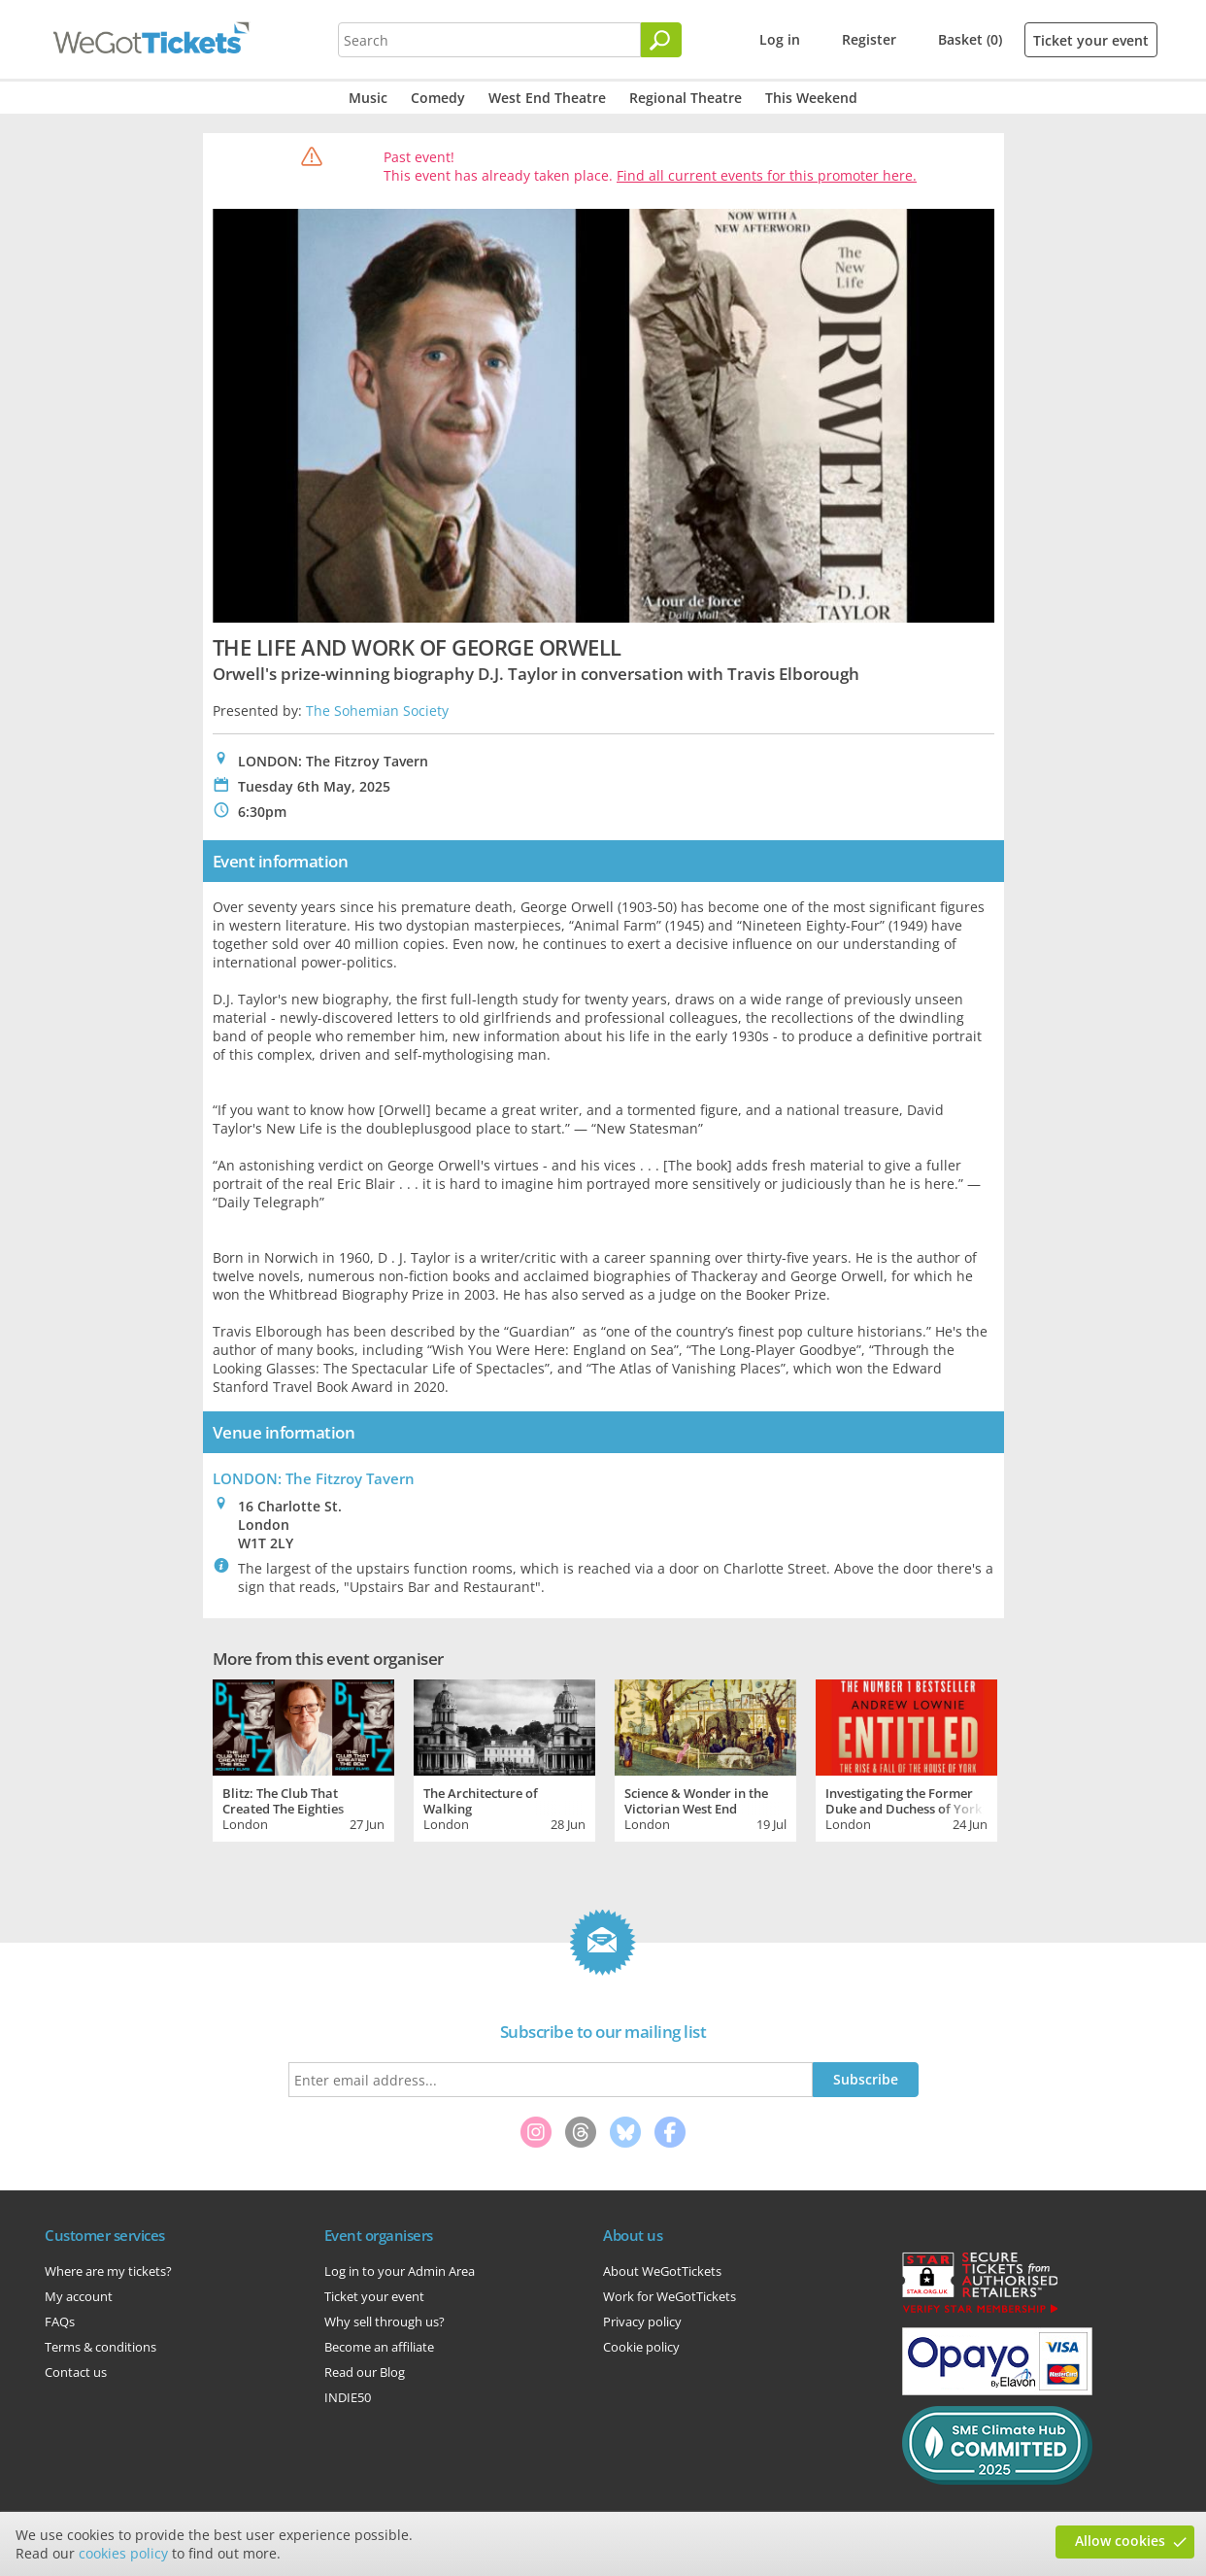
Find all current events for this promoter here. (767, 175)
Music (368, 97)
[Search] (661, 39)
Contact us (76, 2372)
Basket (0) (970, 39)
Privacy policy (642, 2321)
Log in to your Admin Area (399, 2271)
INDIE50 (347, 2397)
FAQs (60, 2321)
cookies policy (123, 2553)
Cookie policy (641, 2347)
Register (869, 39)
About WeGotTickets (662, 2271)
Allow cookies (1120, 2540)
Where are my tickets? (108, 2271)
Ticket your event (1091, 40)
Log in (779, 39)
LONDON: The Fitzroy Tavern (314, 1478)
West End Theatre (547, 97)
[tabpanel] (303, 1758)
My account (79, 2296)
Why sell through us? (384, 2321)
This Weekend (811, 97)
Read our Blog (364, 2372)
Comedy (438, 97)
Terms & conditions (100, 2347)
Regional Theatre (685, 97)
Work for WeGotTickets (669, 2296)
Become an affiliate (379, 2347)
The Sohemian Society (377, 710)
